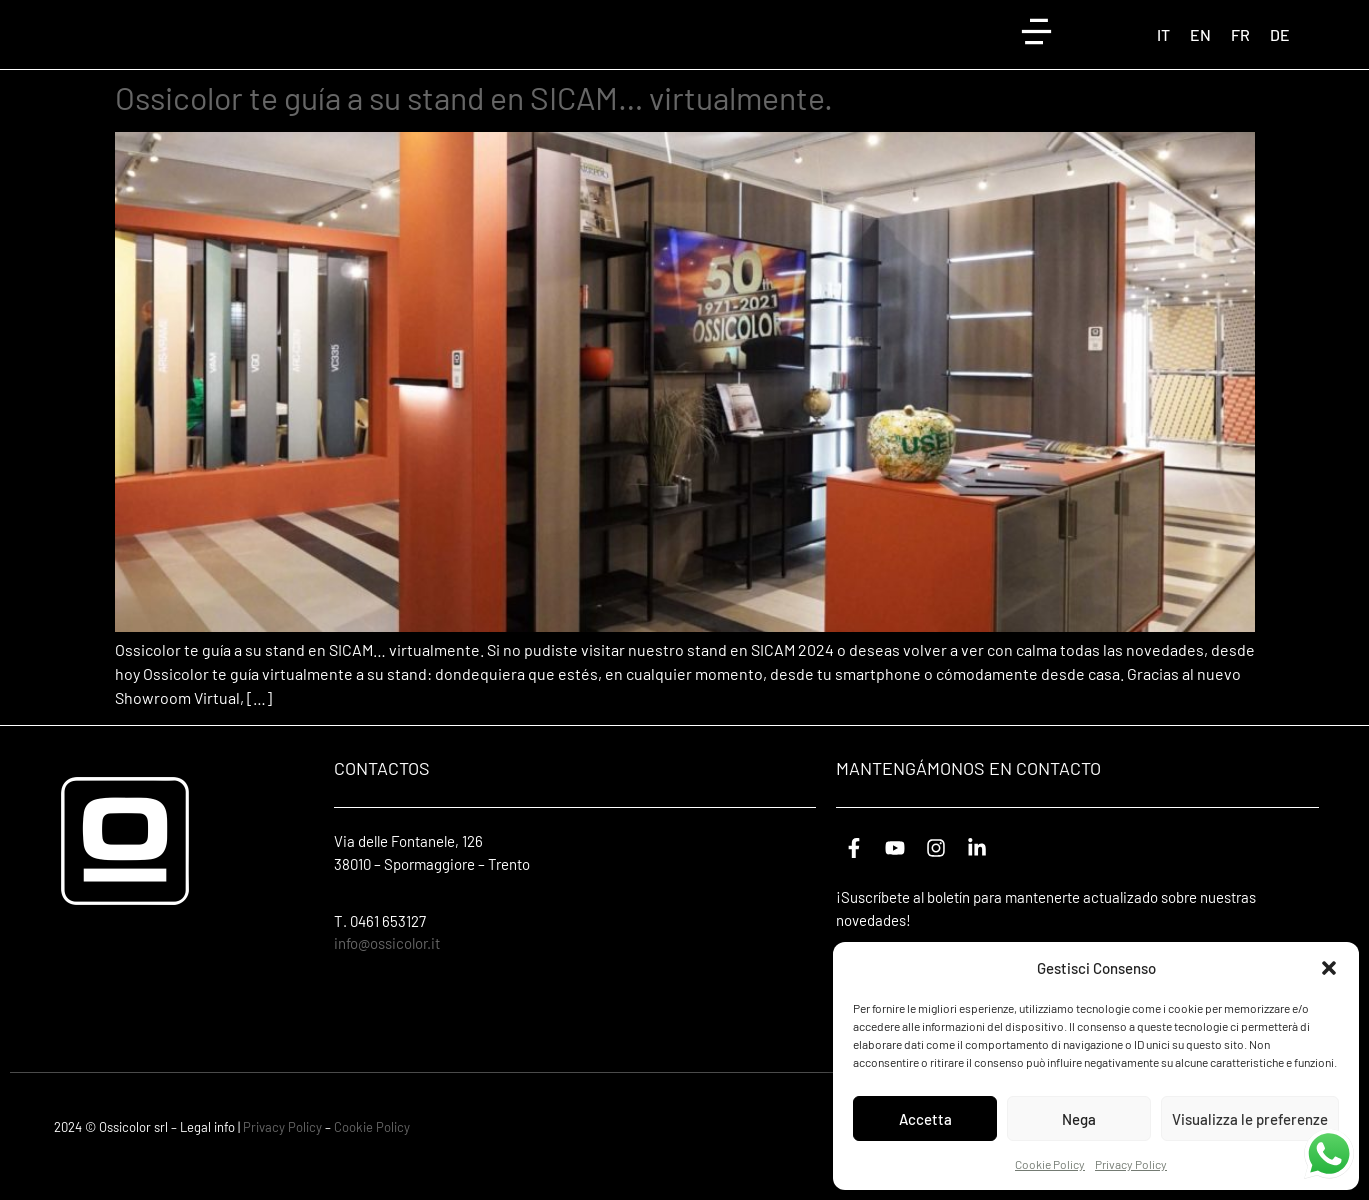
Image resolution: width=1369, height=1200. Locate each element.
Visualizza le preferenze (1250, 1119)
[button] (1329, 968)
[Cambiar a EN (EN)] (1200, 49)
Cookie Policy (1050, 1164)
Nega (1079, 1119)
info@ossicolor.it (387, 972)
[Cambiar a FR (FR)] (1240, 49)
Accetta (925, 1119)
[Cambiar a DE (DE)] (1280, 49)
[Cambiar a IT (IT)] (1163, 49)
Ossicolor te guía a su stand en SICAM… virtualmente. (474, 126)
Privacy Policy (1131, 1164)
